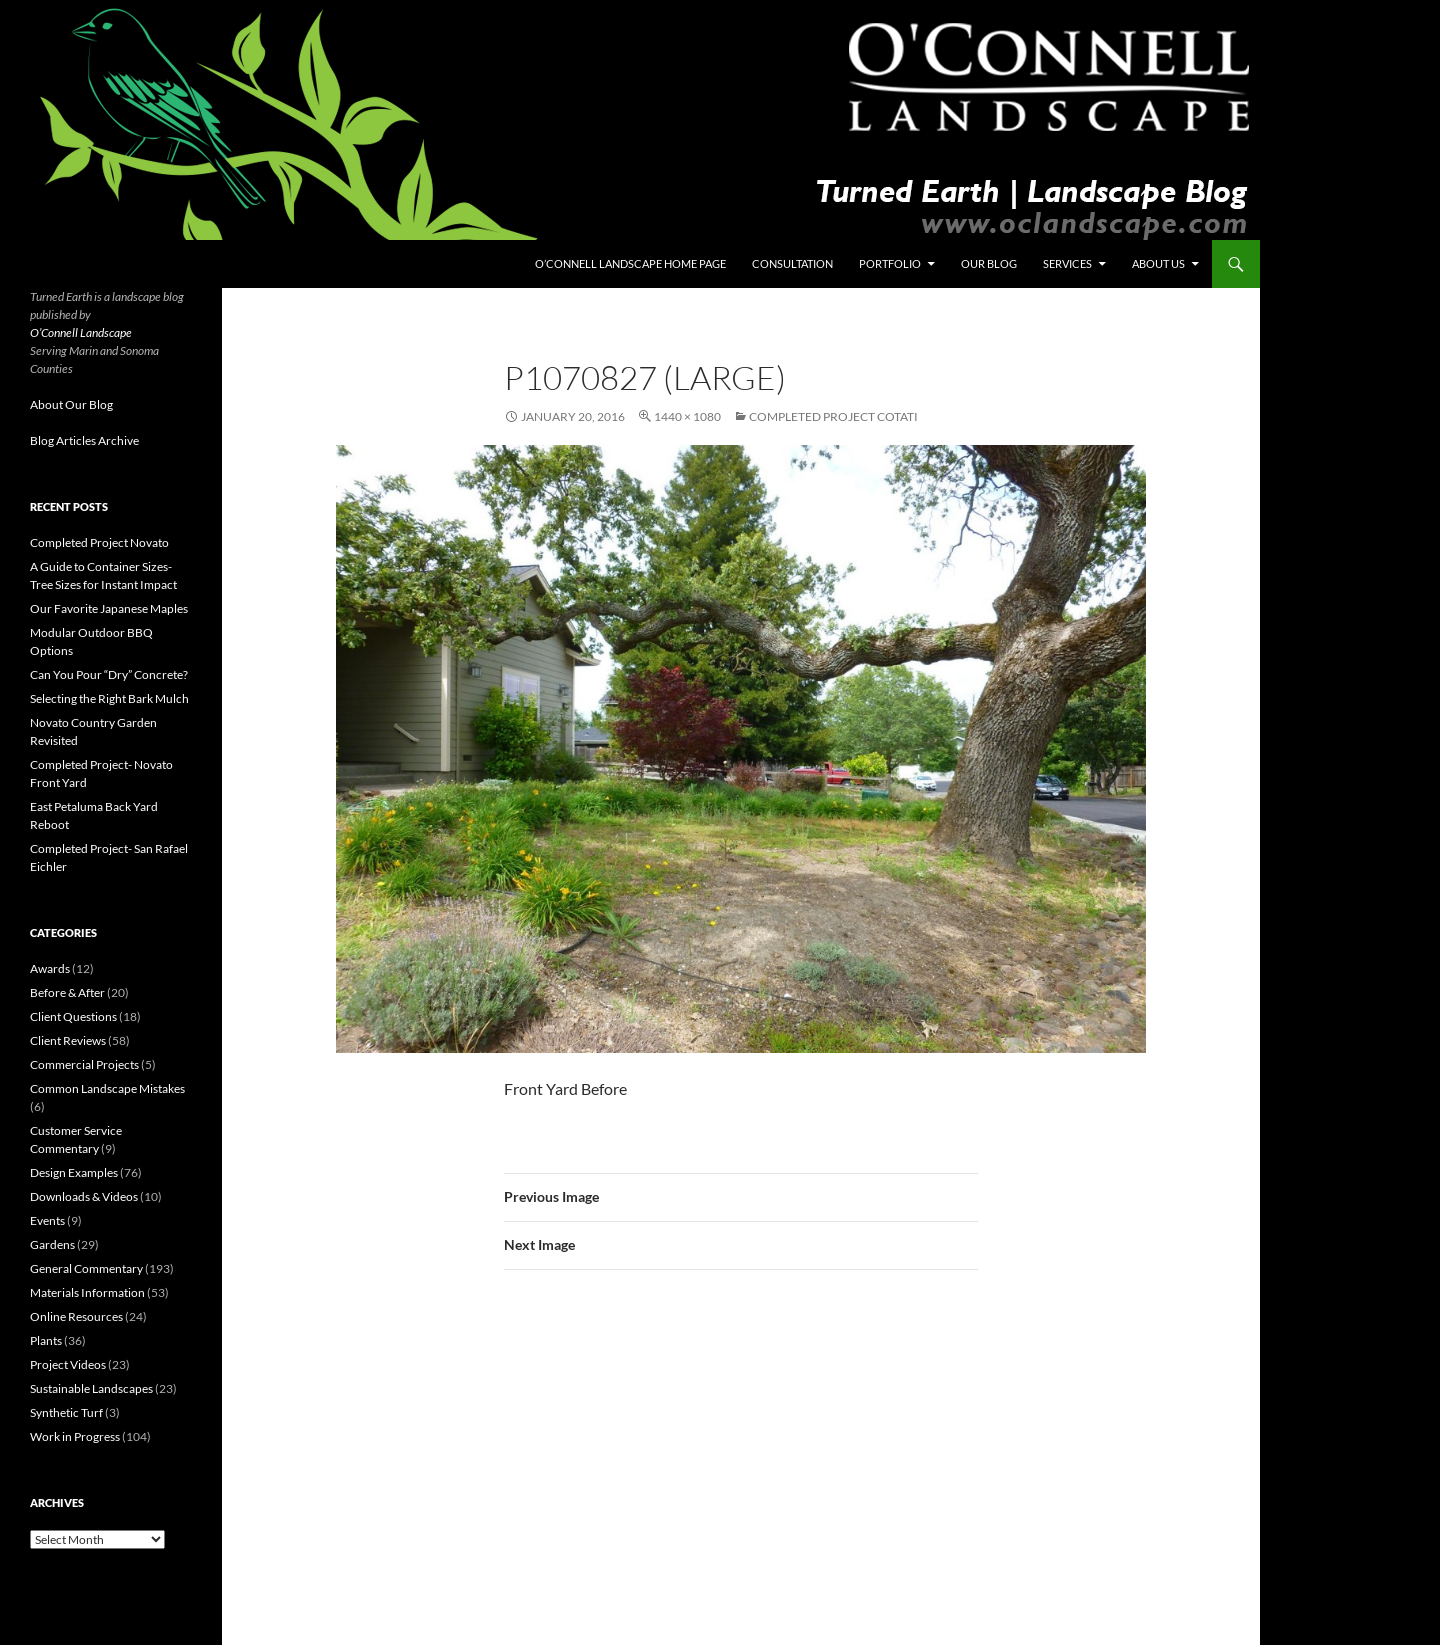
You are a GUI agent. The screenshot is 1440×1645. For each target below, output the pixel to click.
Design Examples (74, 1172)
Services (1067, 263)
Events (47, 1220)
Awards (50, 968)
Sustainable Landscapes (91, 1388)
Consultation (792, 263)
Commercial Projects (84, 1064)
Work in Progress (75, 1436)
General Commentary (86, 1268)
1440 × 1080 (687, 416)
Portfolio (890, 263)
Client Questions (73, 1016)
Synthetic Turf (66, 1412)
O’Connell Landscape (81, 332)
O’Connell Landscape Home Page (630, 263)
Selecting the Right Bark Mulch (109, 698)
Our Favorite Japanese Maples (109, 608)
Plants (46, 1340)
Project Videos (68, 1364)
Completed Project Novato (99, 542)
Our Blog (989, 263)
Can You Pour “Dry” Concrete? (109, 674)
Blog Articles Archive (84, 440)
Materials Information (87, 1292)
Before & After (67, 992)
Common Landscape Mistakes (107, 1088)
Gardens (52, 1244)
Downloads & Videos (84, 1196)
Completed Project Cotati (833, 416)
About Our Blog (71, 404)
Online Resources (76, 1316)
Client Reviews (68, 1040)
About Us (1158, 263)
